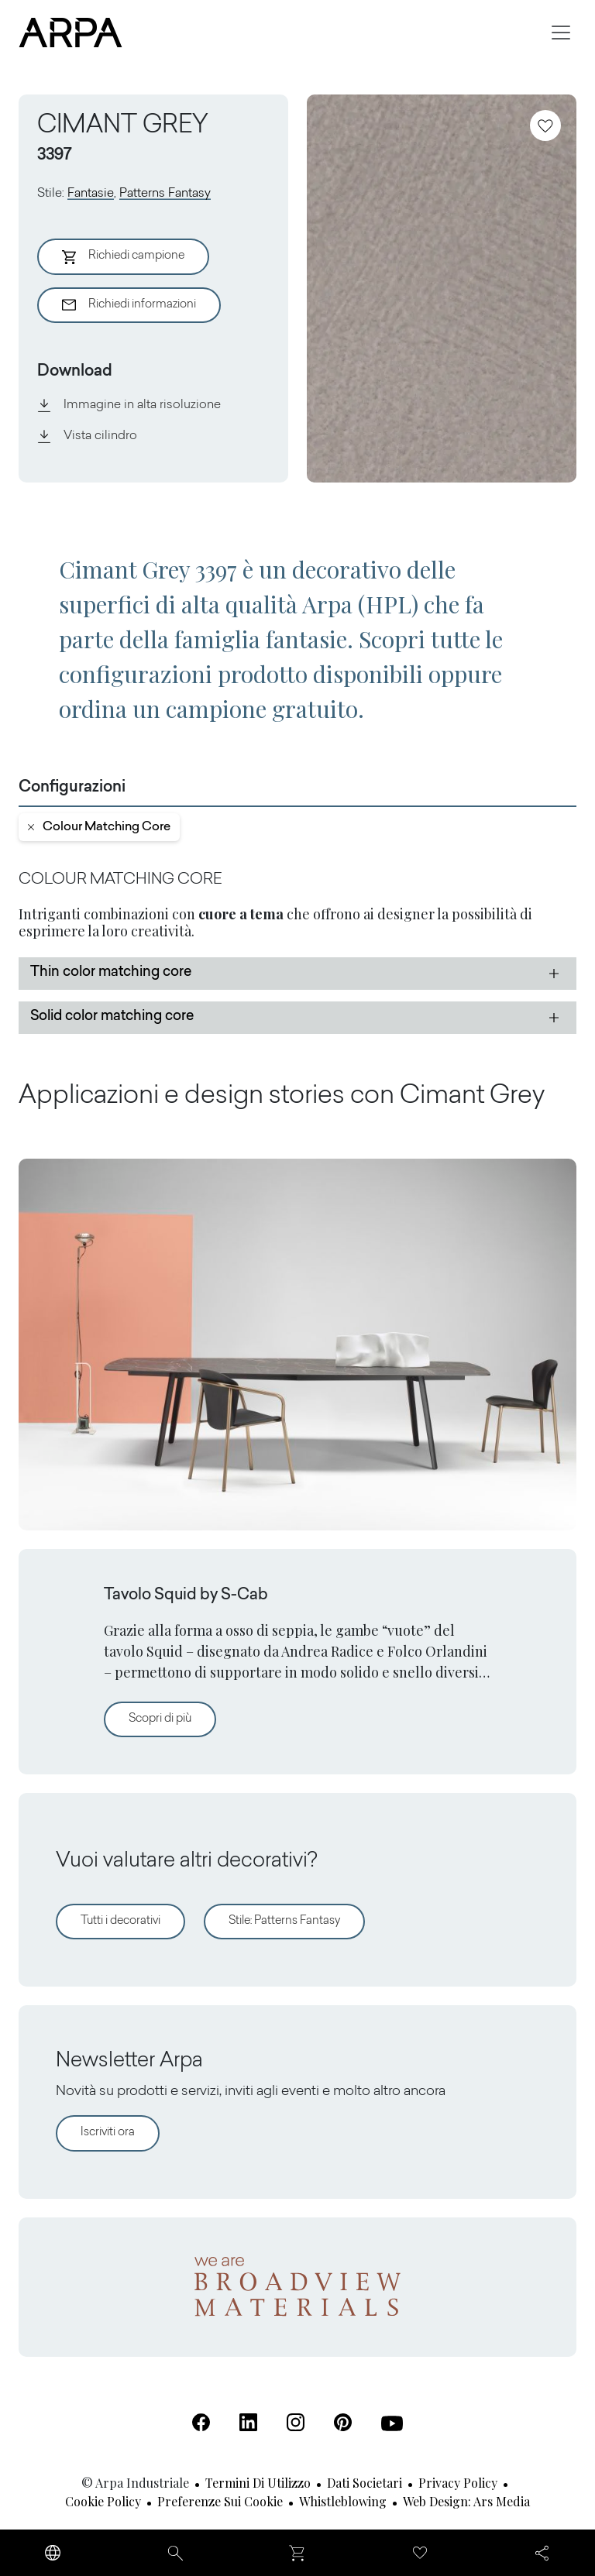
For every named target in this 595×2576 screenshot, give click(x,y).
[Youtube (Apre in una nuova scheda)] (392, 2423)
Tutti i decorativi (120, 1921)
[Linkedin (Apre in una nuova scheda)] (248, 2422)
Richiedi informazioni (129, 305)
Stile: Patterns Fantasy (284, 1921)
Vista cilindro (87, 436)
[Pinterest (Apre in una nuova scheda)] (343, 2422)
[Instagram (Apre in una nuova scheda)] (295, 2422)
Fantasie (90, 193)
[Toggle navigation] (560, 32)
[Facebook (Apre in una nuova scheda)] (201, 2422)
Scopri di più (172, 1717)
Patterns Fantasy (165, 193)
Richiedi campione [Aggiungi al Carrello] (123, 257)
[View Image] (441, 288)
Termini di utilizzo (258, 2483)
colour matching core (99, 827)
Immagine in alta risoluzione (129, 405)
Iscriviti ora (108, 2132)
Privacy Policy (457, 2483)
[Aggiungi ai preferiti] (545, 125)
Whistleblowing (343, 2501)
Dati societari (364, 2483)
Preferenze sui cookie (220, 2501)
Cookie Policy (103, 2501)
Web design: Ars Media (466, 2501)
